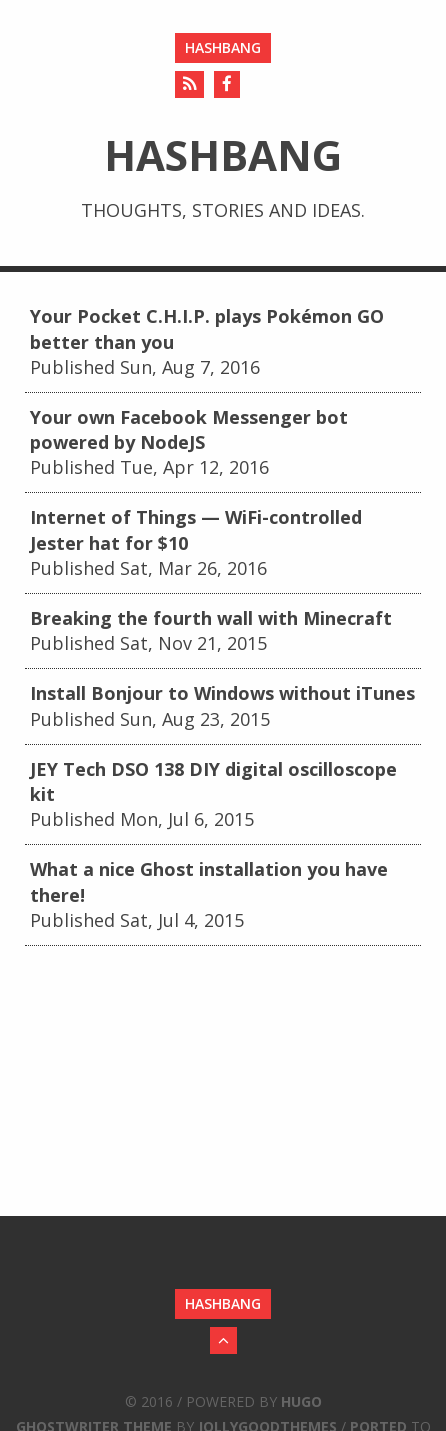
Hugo (301, 1401)
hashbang (223, 47)
